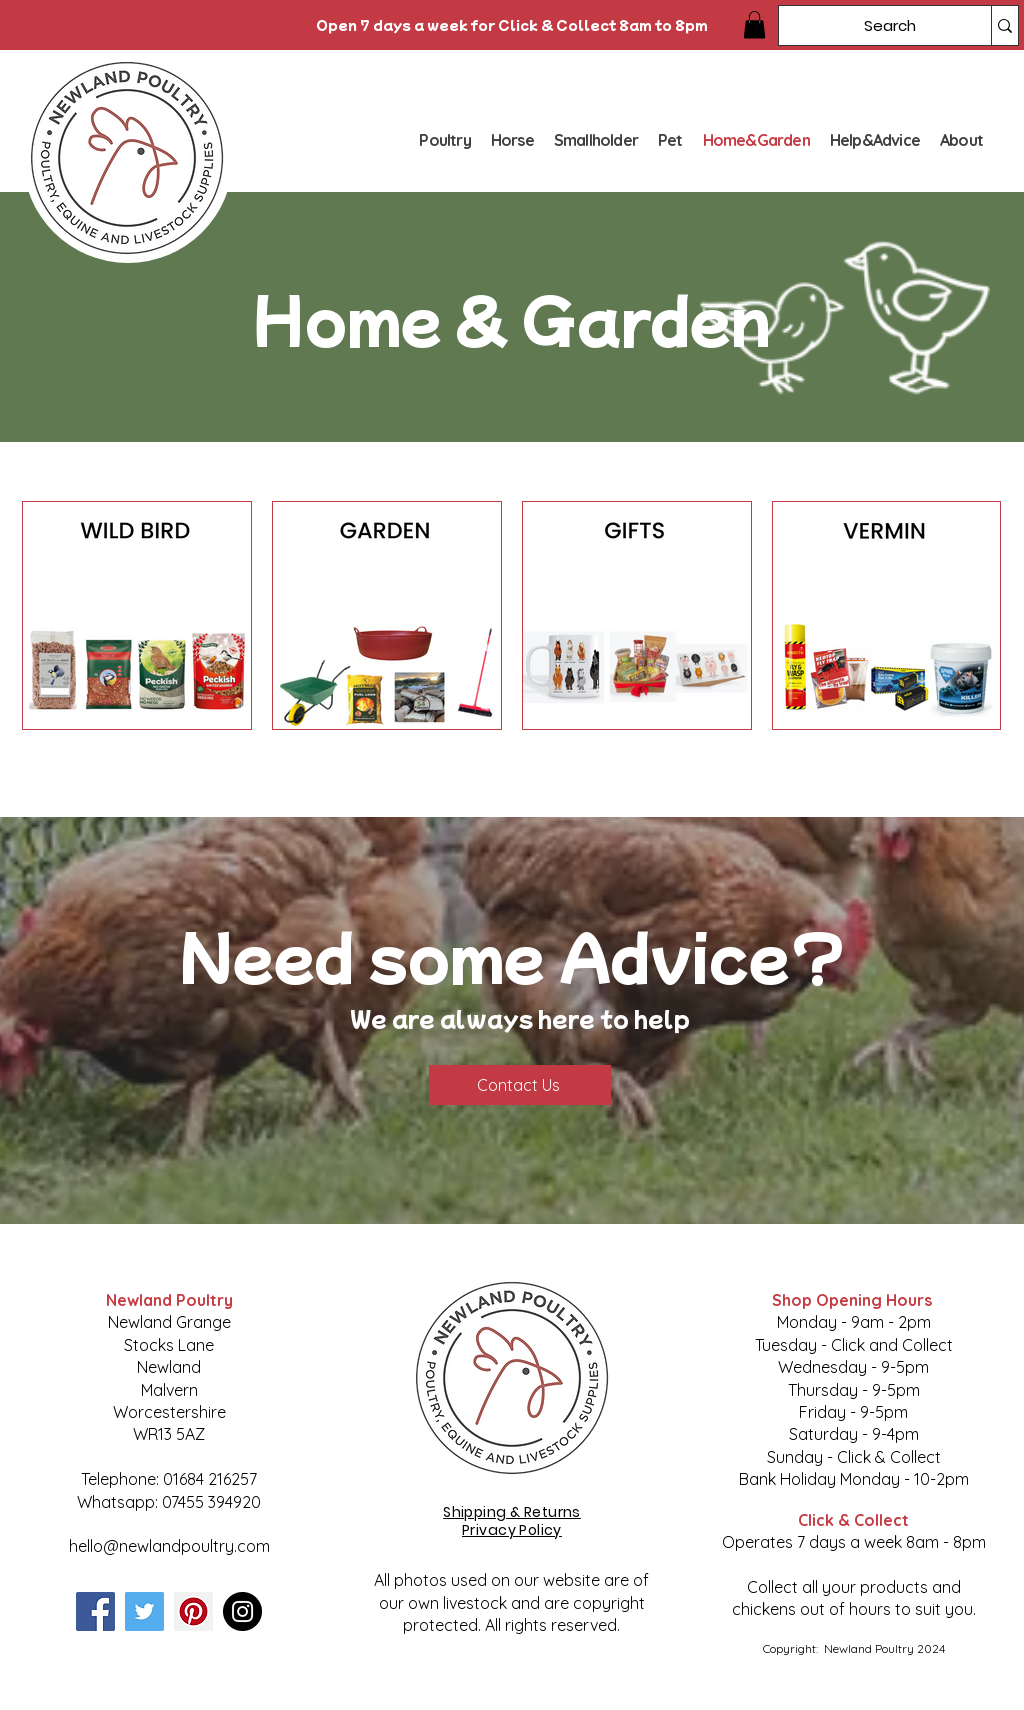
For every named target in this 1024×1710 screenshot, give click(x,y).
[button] (754, 24)
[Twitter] (144, 1611)
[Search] (870, 25)
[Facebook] (95, 1611)
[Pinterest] (193, 1611)
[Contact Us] (520, 1085)
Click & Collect (853, 1520)
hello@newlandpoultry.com (169, 1546)
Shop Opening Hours (854, 1300)
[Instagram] (242, 1611)
